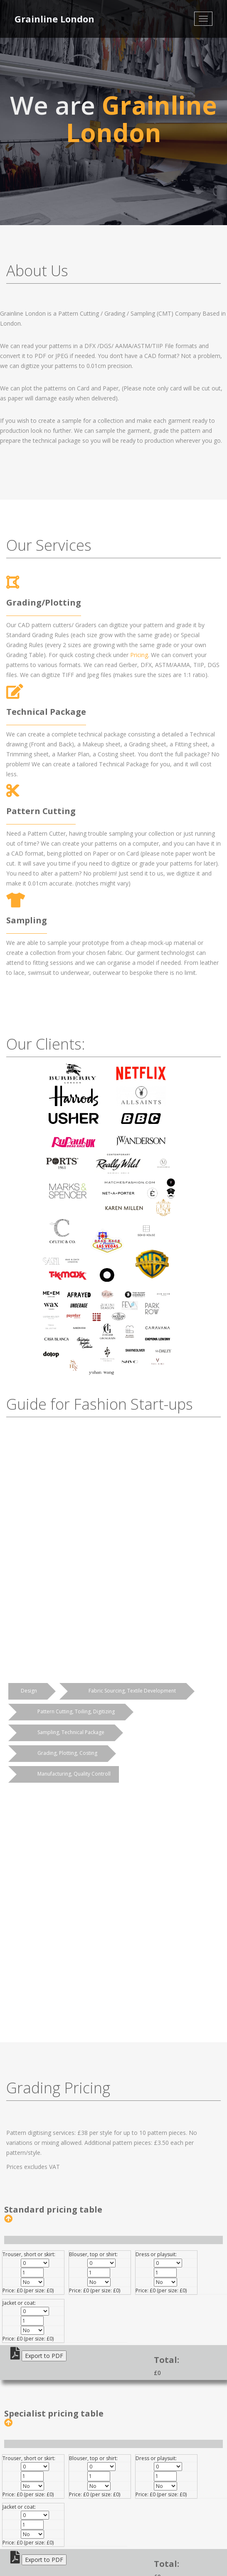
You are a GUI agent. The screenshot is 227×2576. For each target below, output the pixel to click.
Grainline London (54, 18)
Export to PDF (44, 2356)
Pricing (139, 655)
